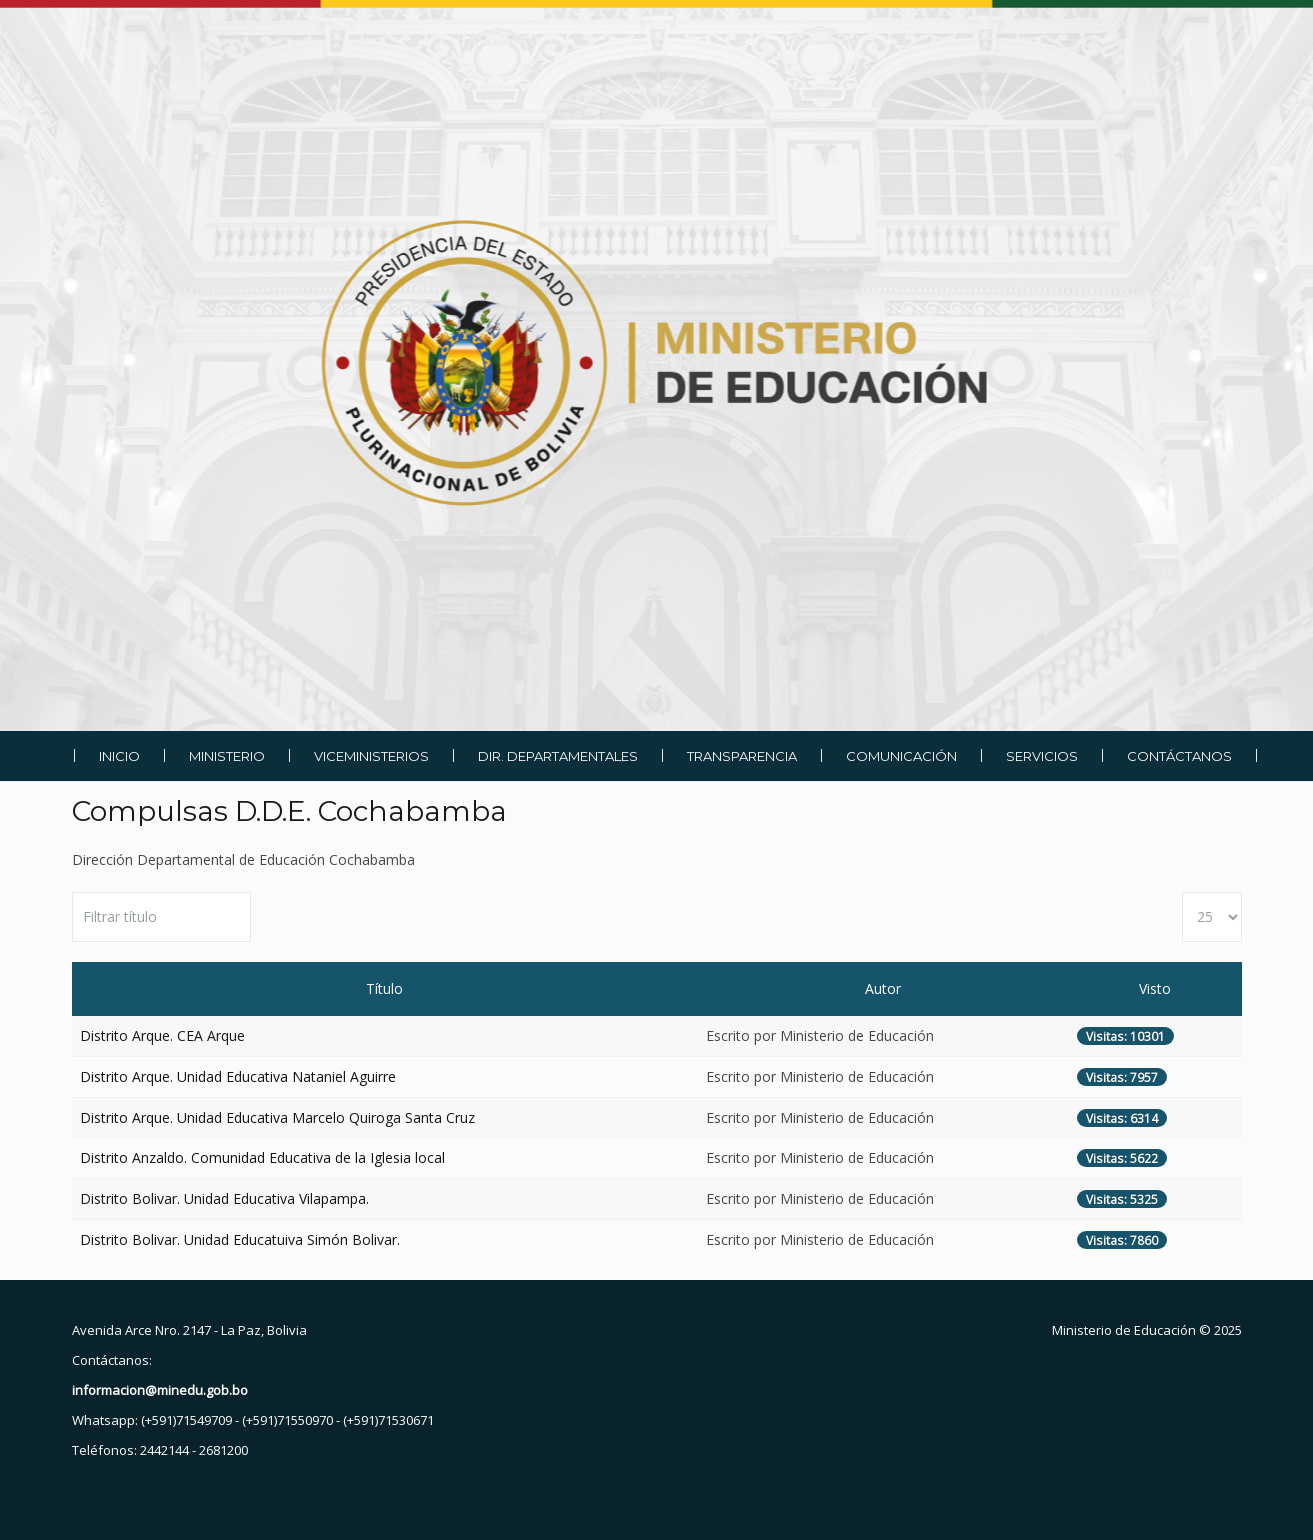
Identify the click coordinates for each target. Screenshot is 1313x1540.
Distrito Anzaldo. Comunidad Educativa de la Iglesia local (262, 1157)
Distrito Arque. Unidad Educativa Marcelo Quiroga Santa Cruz (277, 1117)
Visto (1155, 988)
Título (384, 988)
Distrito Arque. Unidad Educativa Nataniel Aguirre (238, 1076)
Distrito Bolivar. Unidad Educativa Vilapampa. (224, 1198)
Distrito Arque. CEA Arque (162, 1035)
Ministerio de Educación (1124, 1330)
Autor (883, 988)
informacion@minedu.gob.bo (160, 1390)
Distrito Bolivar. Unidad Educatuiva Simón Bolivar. (240, 1239)
